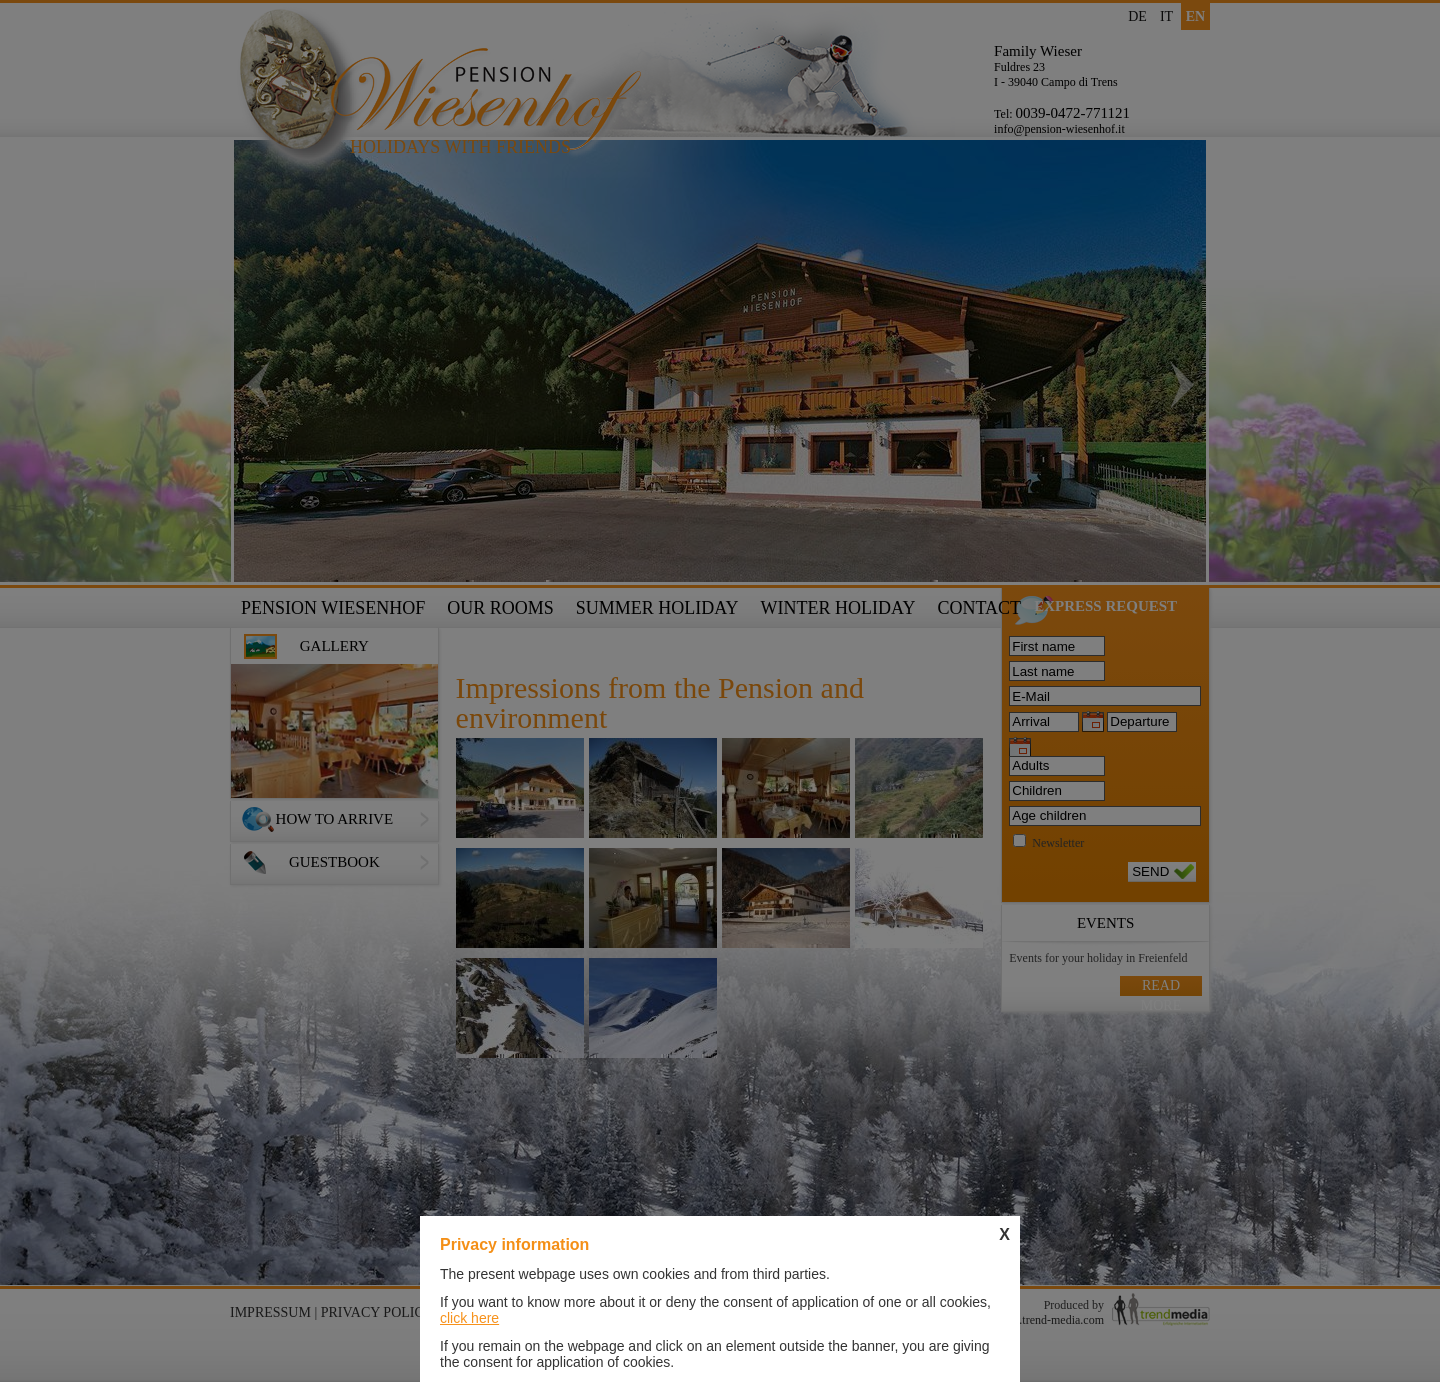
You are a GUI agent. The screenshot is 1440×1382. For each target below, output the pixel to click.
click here (469, 1318)
